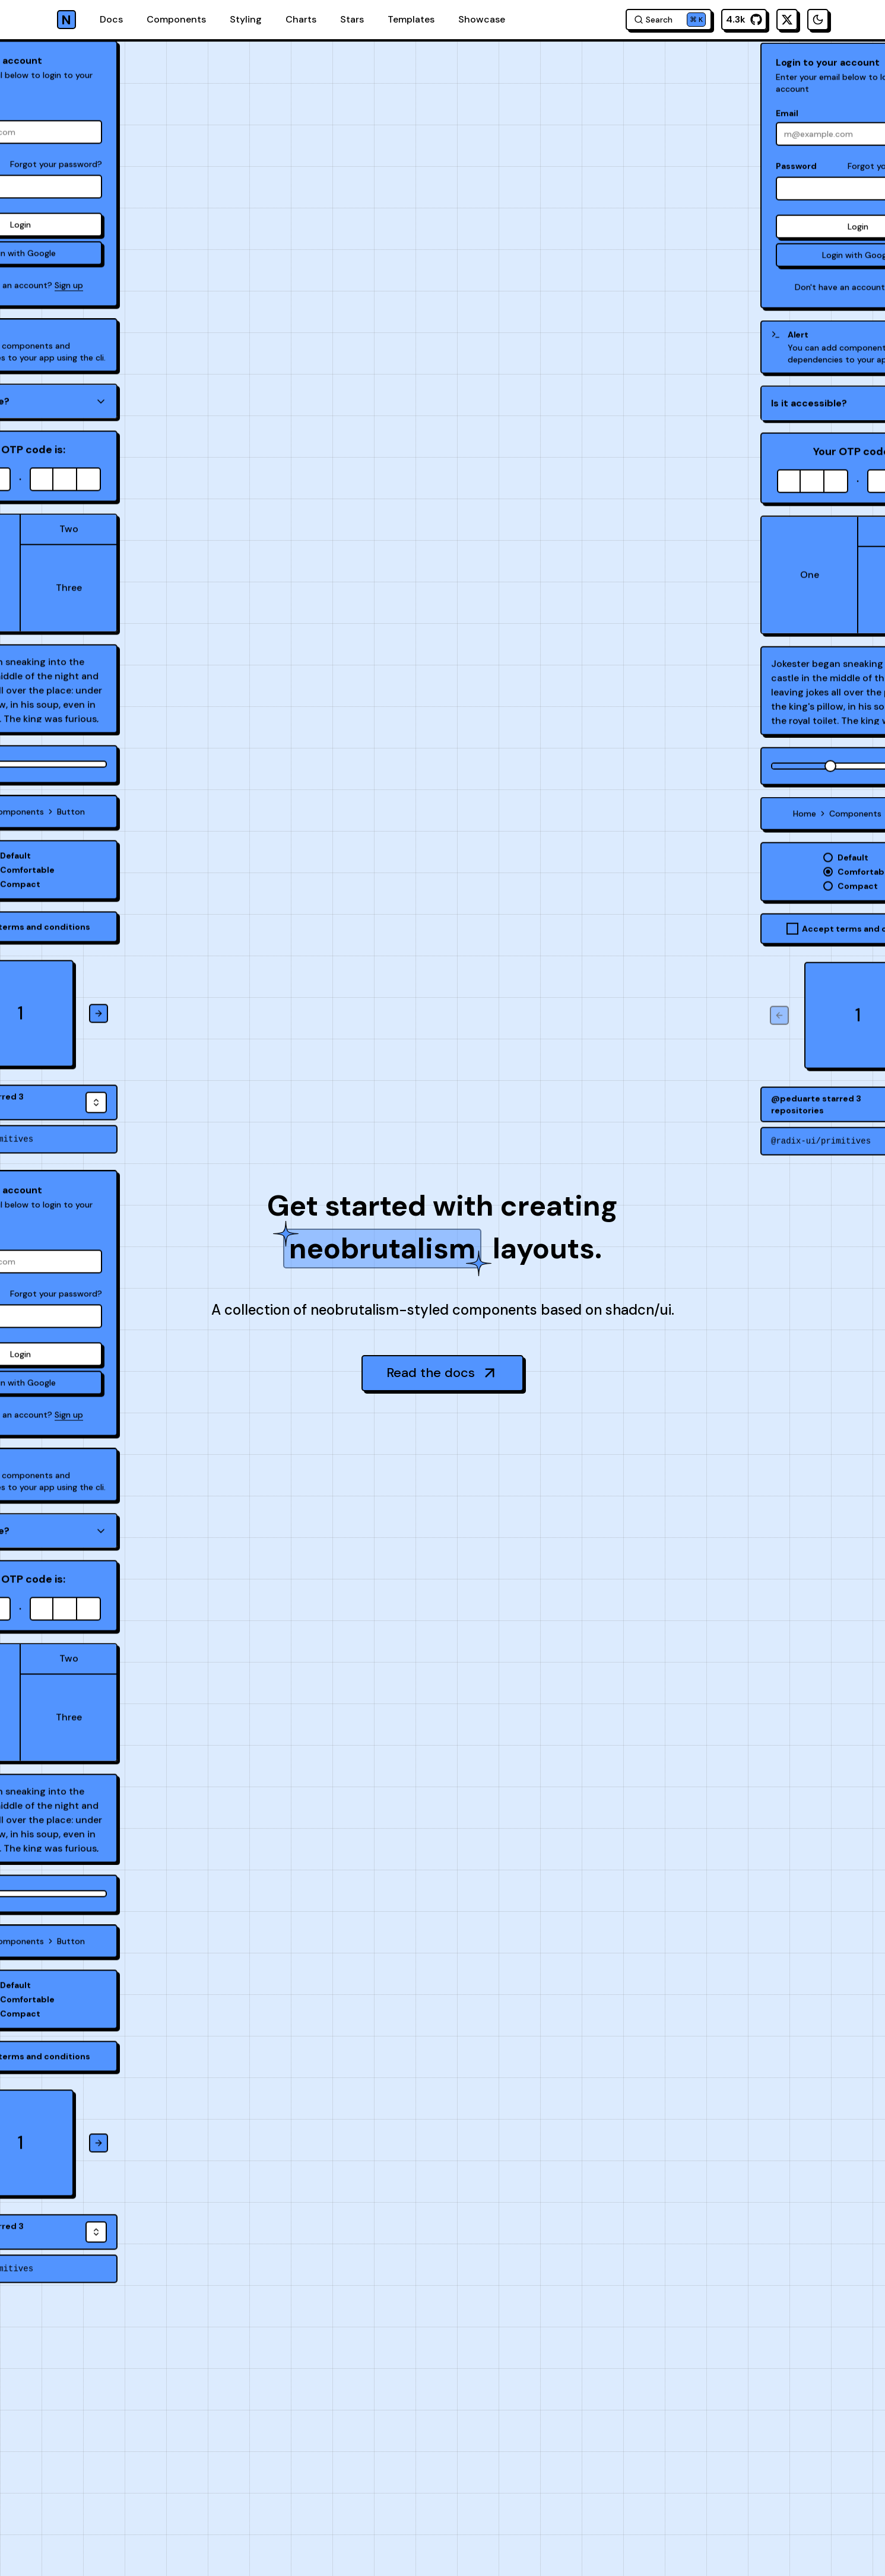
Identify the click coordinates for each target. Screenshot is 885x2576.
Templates (411, 19)
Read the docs (442, 1373)
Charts (301, 19)
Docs (111, 19)
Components (176, 19)
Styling (246, 19)
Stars (352, 19)
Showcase (481, 19)
